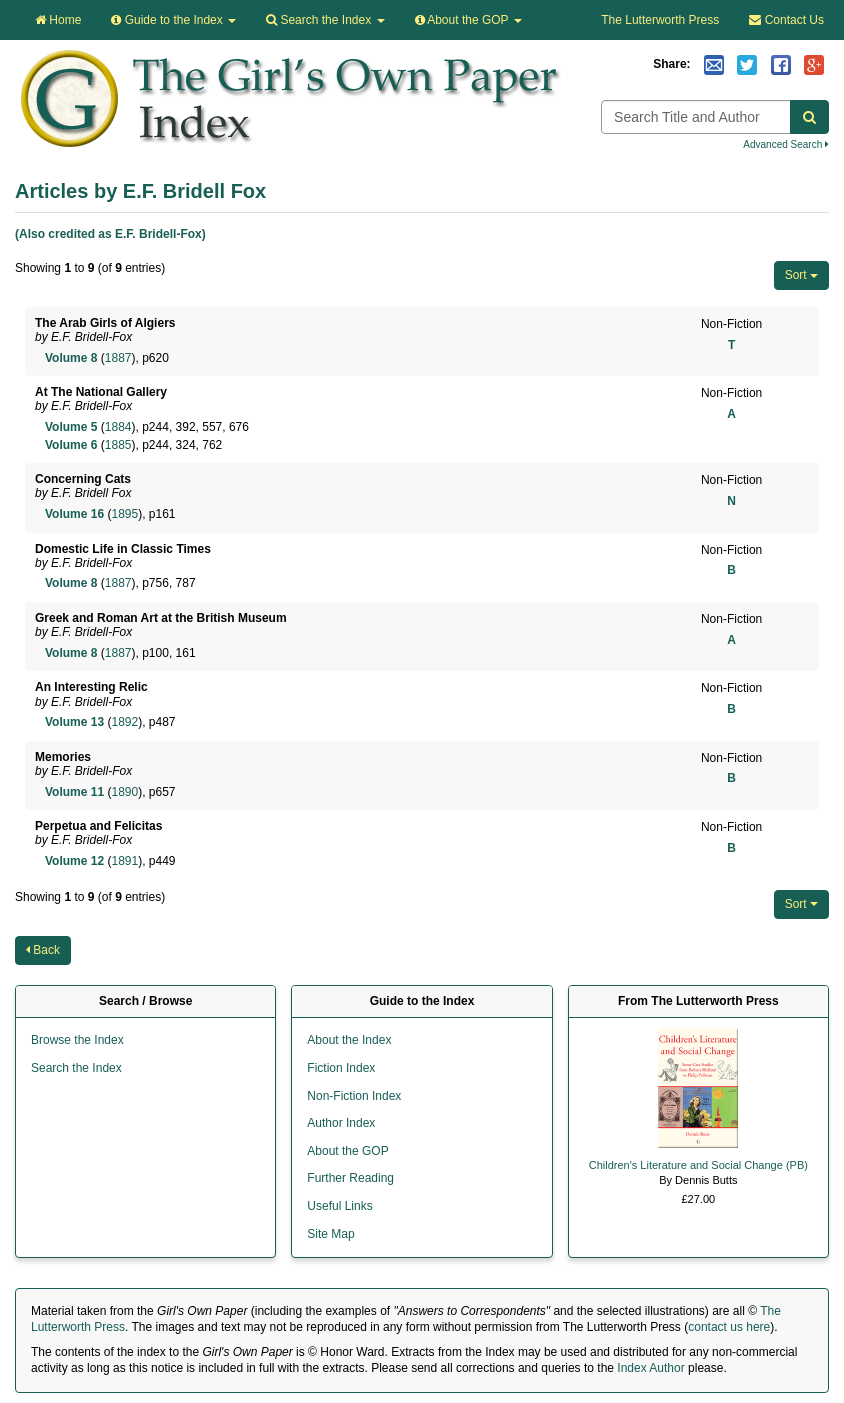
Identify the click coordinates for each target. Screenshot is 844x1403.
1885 (118, 445)
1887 (118, 358)
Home (58, 20)
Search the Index (76, 1068)
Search (325, 20)
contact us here (729, 1327)
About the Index (349, 1040)
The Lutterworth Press (660, 20)
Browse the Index (77, 1040)
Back (43, 950)
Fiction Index (341, 1068)
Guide (173, 20)
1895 (124, 514)
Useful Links (339, 1206)
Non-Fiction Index (354, 1096)
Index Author (650, 1368)
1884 (118, 427)
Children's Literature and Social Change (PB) (698, 1165)
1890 (124, 792)
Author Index (341, 1123)
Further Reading (350, 1178)
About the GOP (468, 20)
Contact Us (786, 20)
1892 (124, 722)
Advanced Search (786, 144)
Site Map (330, 1234)
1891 (124, 861)
